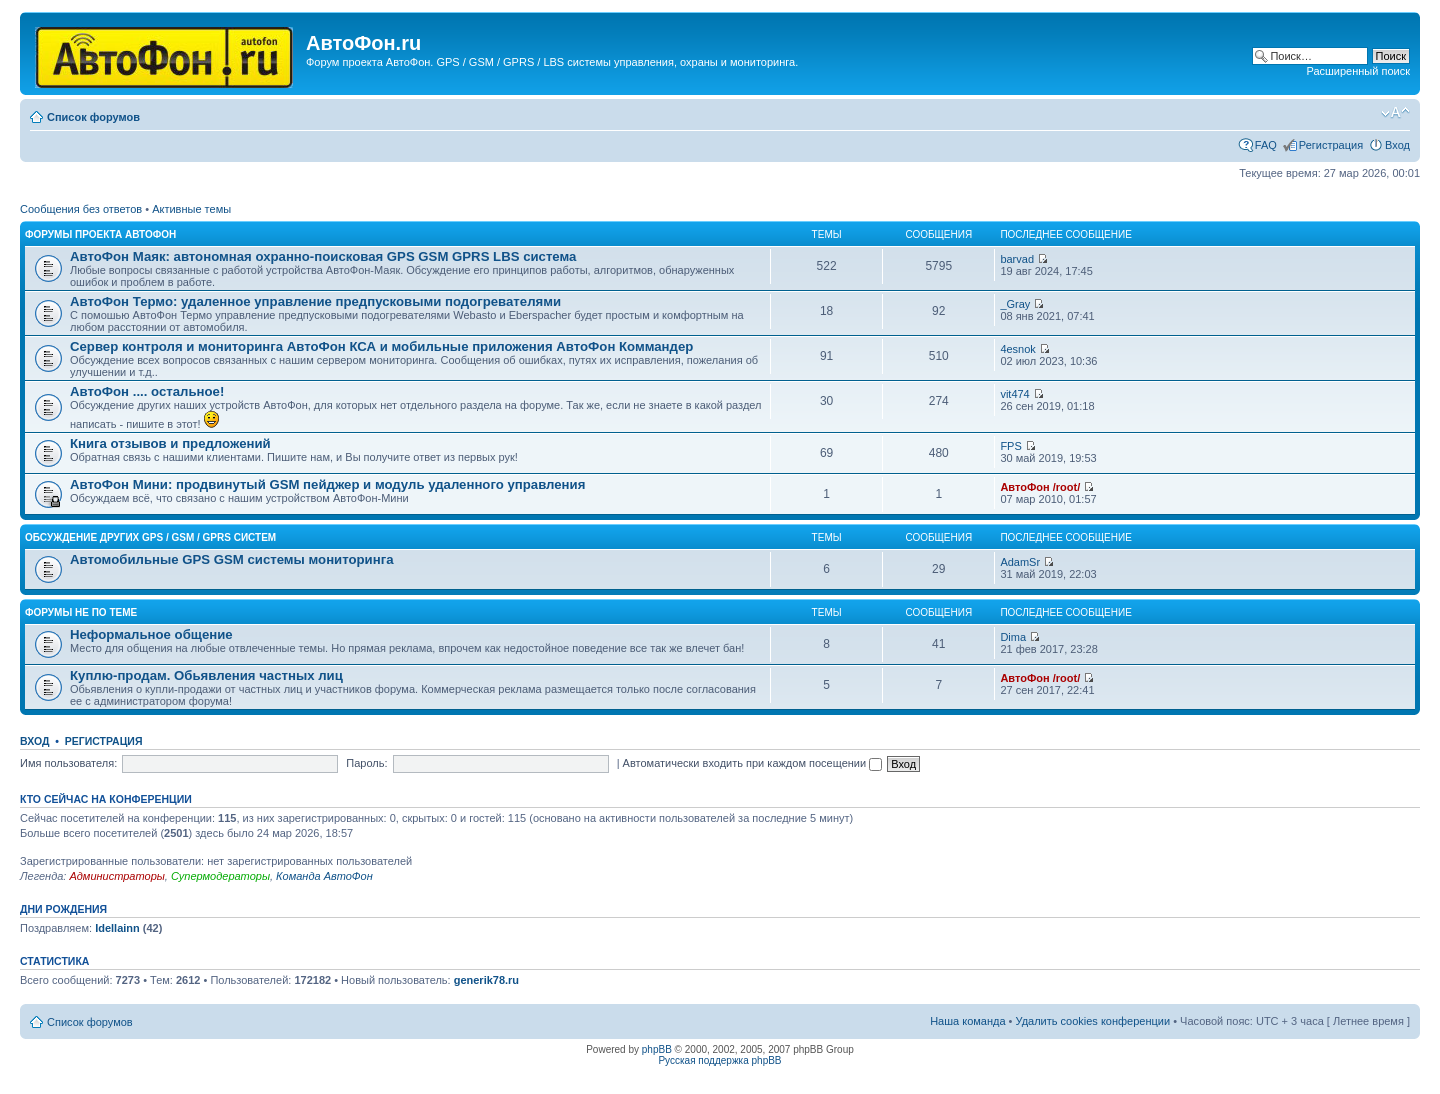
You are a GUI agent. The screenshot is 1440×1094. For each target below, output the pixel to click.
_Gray (1015, 304)
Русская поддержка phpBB (719, 1060)
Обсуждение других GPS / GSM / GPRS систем (150, 537)
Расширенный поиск (1358, 71)
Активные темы (191, 209)
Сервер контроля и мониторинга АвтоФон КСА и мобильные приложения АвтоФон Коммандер (381, 346)
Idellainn (117, 928)
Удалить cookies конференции (1093, 1021)
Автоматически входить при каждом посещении (753, 763)
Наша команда (967, 1021)
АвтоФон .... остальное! (147, 391)
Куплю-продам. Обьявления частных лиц (206, 675)
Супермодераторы (220, 876)
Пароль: (366, 763)
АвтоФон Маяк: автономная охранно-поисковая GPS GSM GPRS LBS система (323, 256)
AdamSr (1020, 562)
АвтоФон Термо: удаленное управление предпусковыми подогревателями (315, 301)
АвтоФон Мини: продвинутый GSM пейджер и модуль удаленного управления (327, 484)
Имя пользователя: (68, 763)
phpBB (657, 1049)
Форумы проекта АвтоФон (100, 234)
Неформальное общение (151, 634)
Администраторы (116, 876)
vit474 (1014, 394)
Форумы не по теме (81, 612)
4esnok (1017, 349)
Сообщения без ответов (81, 209)
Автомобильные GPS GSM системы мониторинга (232, 559)
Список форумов (93, 117)
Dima (1013, 637)
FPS (1010, 446)
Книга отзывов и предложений (170, 443)
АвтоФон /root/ (1040, 487)
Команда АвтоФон (324, 876)
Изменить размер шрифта (1395, 113)
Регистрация (1331, 145)
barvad (1017, 259)
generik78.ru (486, 980)
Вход (1397, 145)
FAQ (1266, 145)
